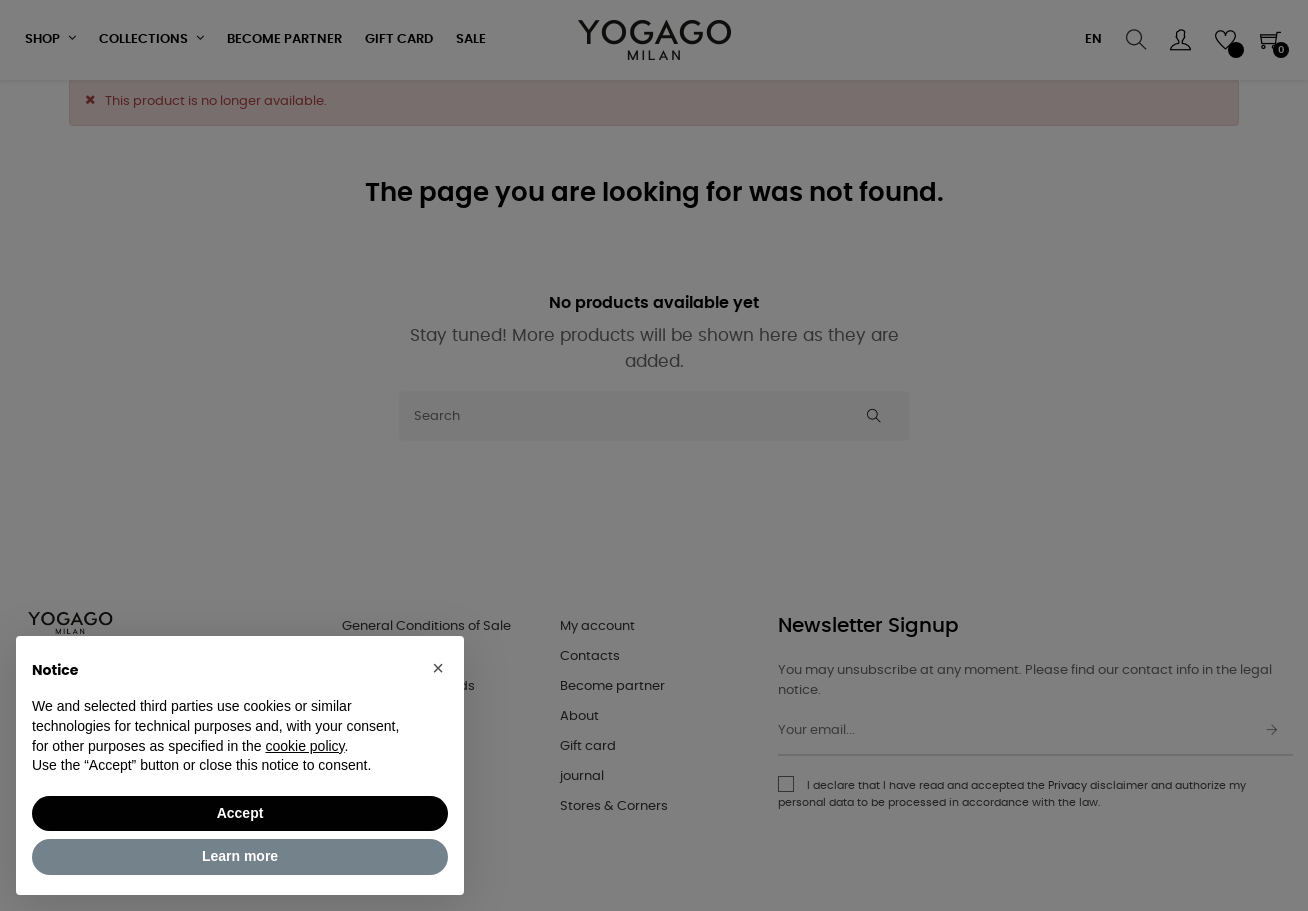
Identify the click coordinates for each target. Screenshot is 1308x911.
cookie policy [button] (304, 746)
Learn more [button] (240, 856)
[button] (438, 668)
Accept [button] (240, 813)
